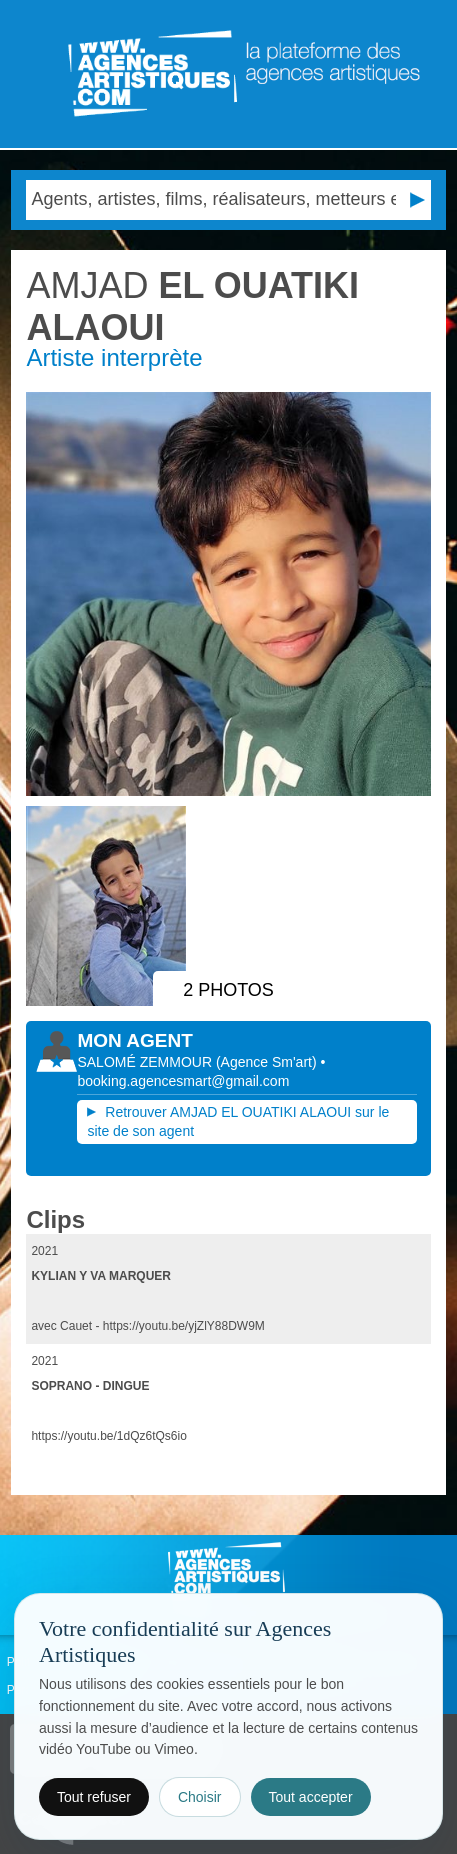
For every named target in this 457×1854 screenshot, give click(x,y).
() (268, 1062)
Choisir (200, 1797)
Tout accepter (311, 1797)
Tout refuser (94, 1797)
